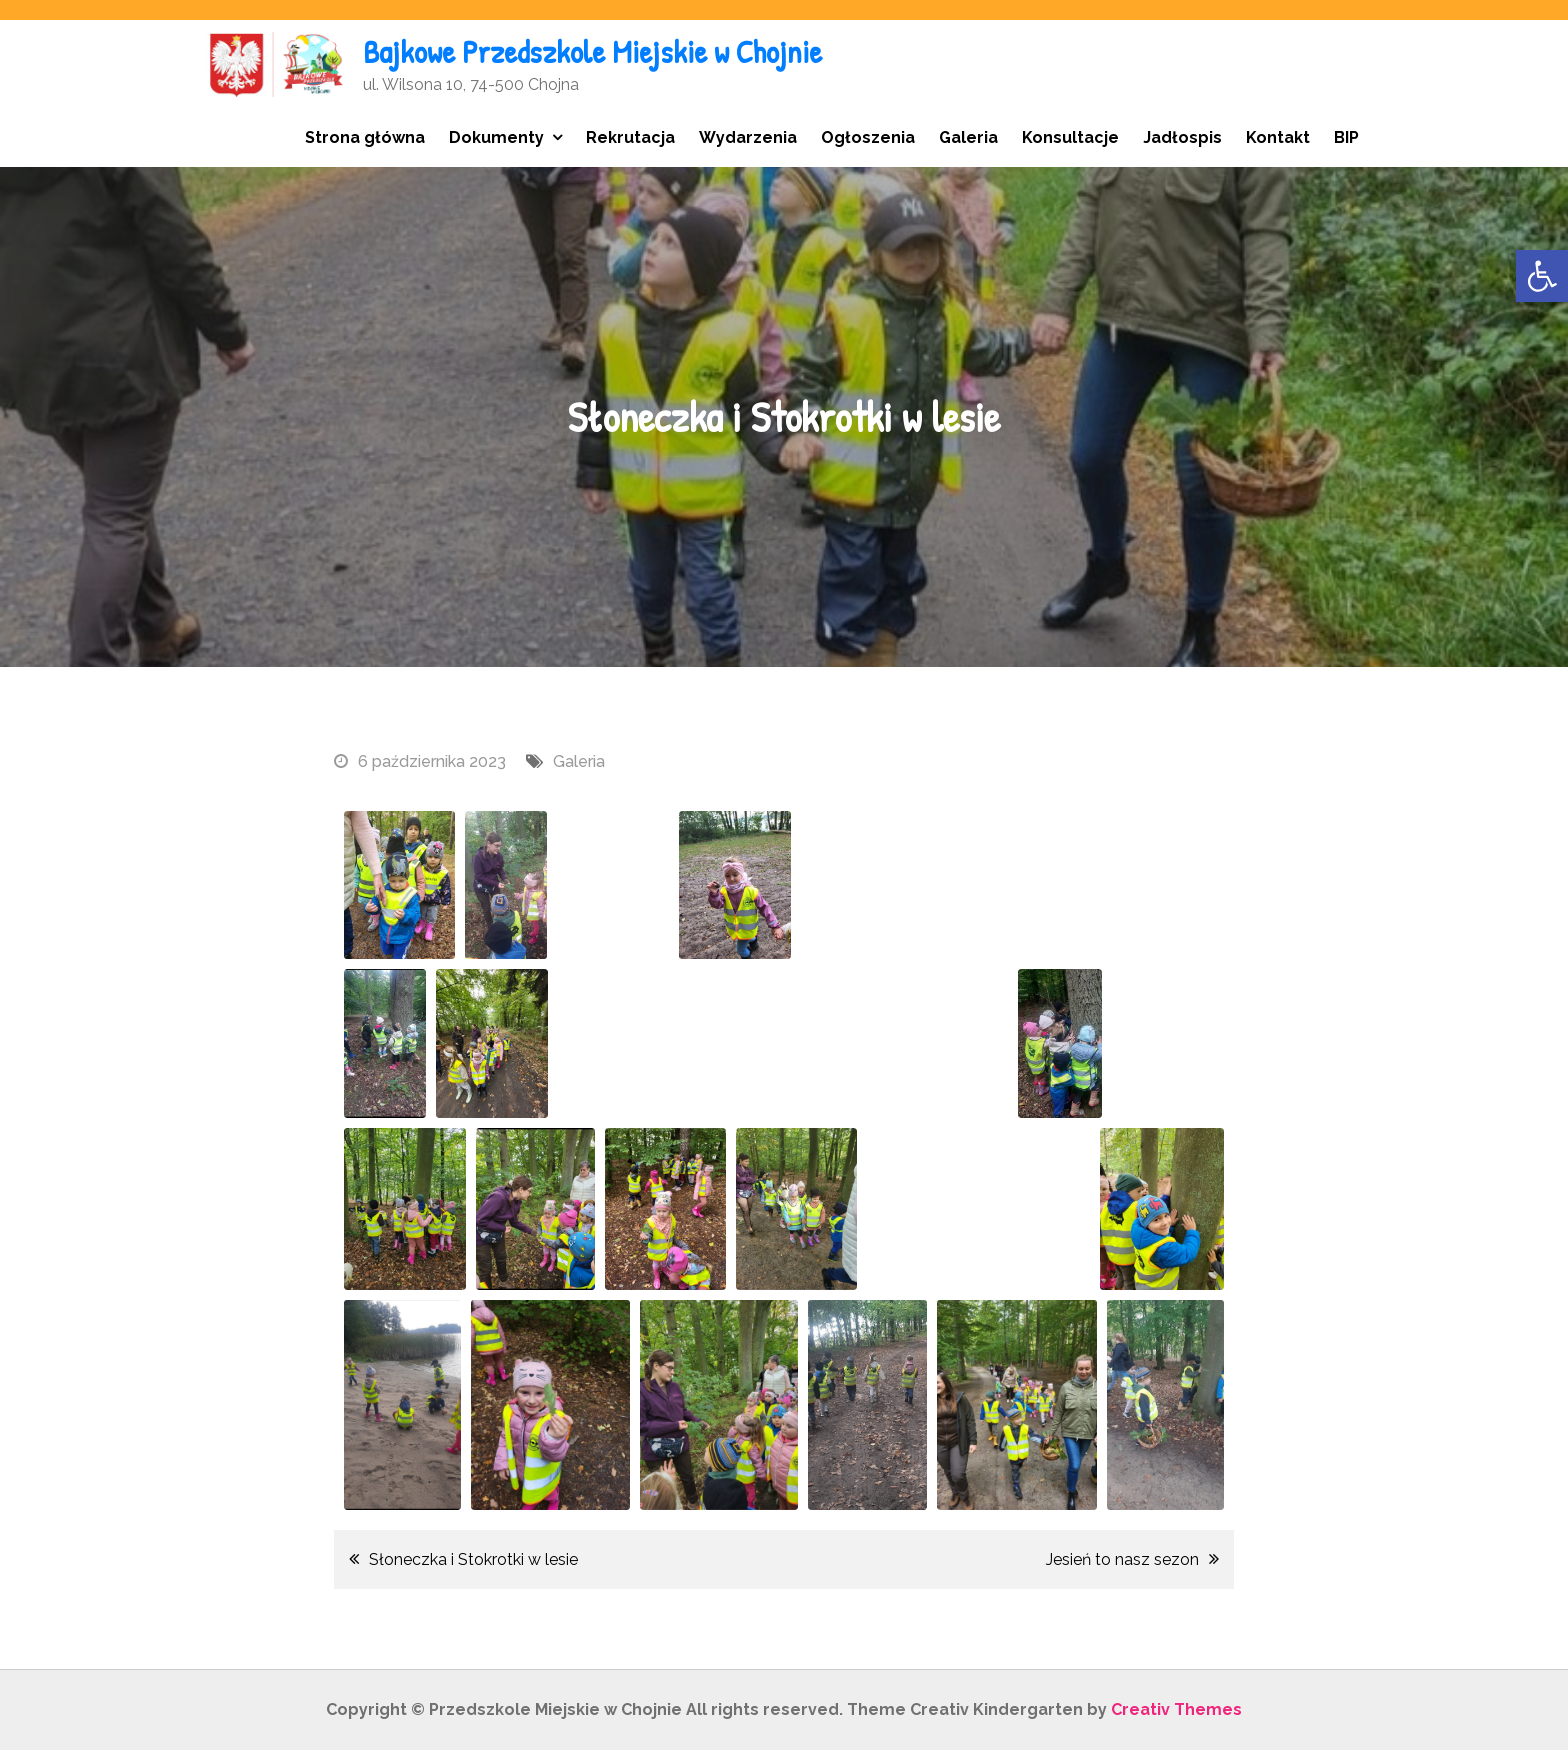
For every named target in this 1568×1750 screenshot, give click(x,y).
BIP (1346, 137)
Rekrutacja (630, 137)
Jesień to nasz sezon (1122, 1559)
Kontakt (1278, 137)
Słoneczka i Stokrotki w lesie (473, 1559)
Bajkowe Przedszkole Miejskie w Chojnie (592, 51)
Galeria (968, 137)
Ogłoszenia (868, 137)
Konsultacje (1070, 137)
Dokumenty (496, 137)
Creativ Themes (1176, 1709)
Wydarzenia (748, 137)
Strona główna (365, 137)
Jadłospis (1182, 137)
